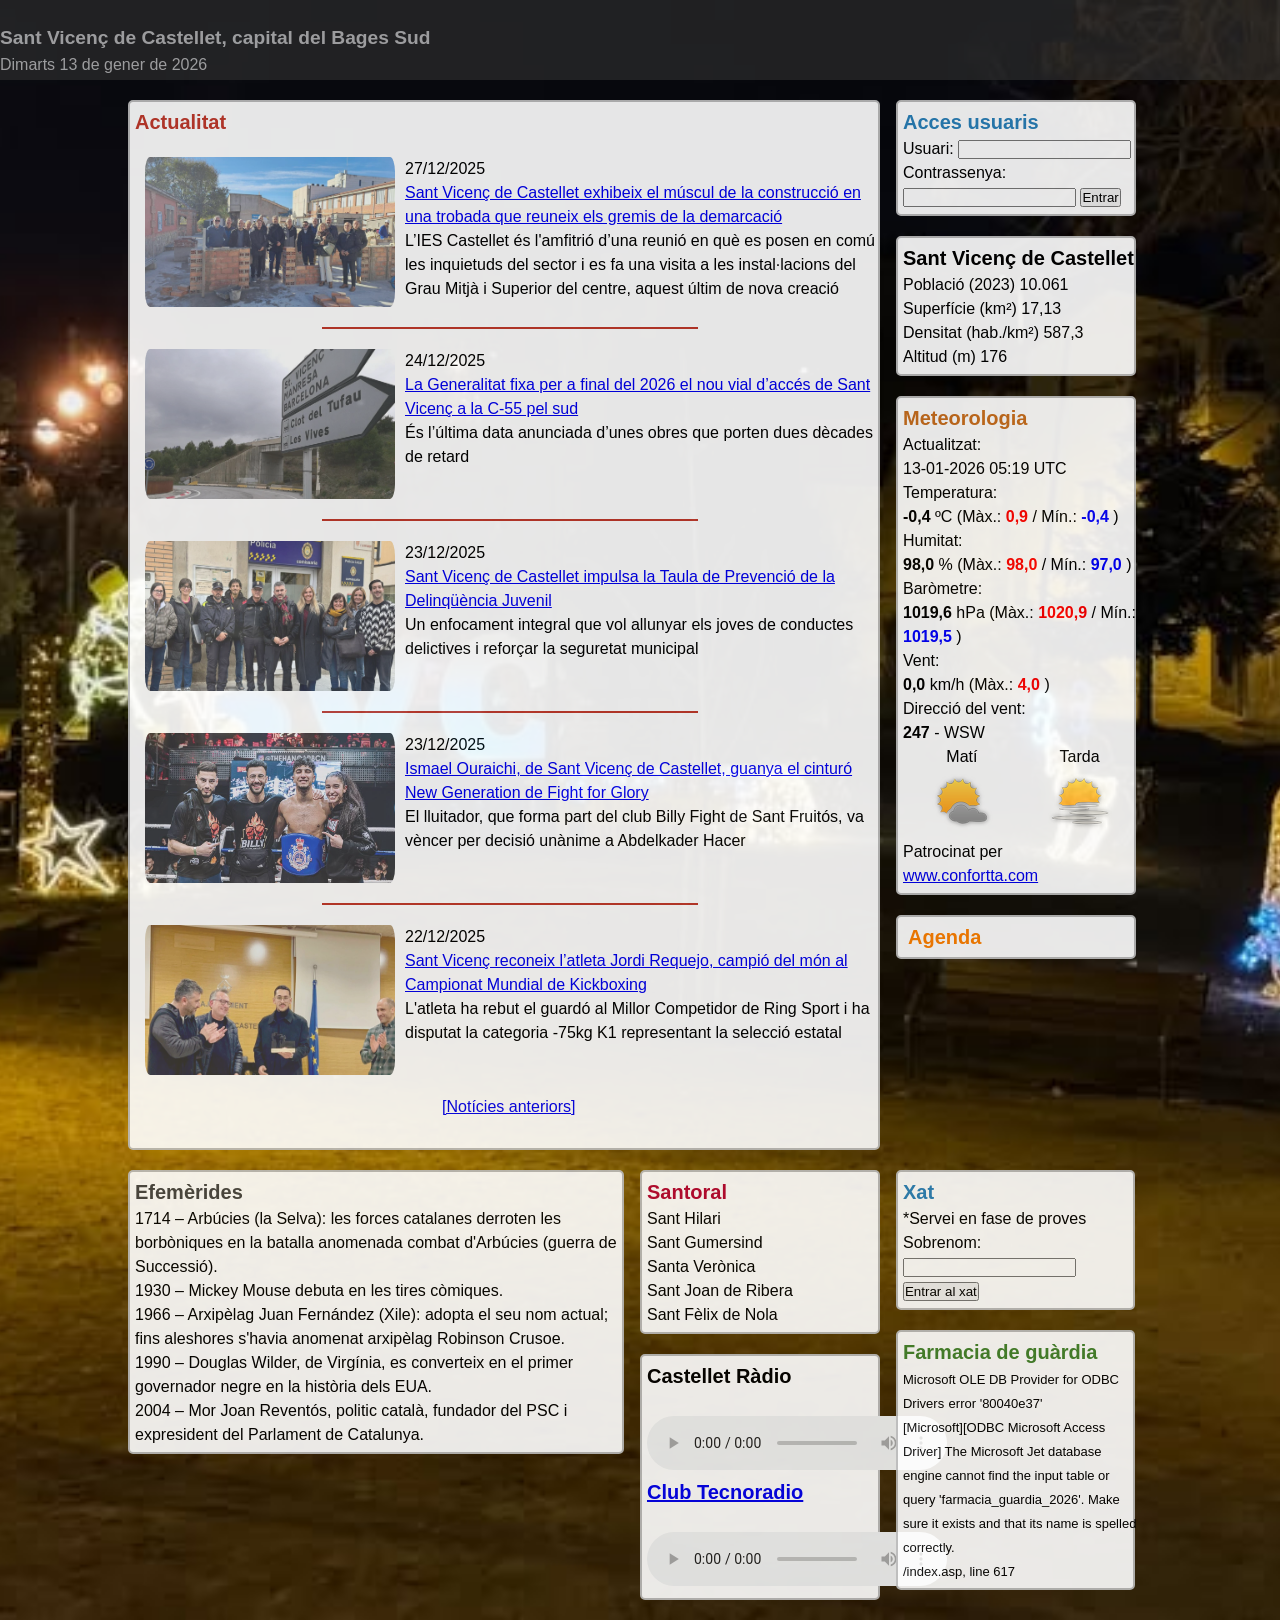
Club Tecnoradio (725, 1492)
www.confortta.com (970, 875)
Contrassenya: (954, 172)
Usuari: (928, 148)
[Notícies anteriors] (508, 1106)
